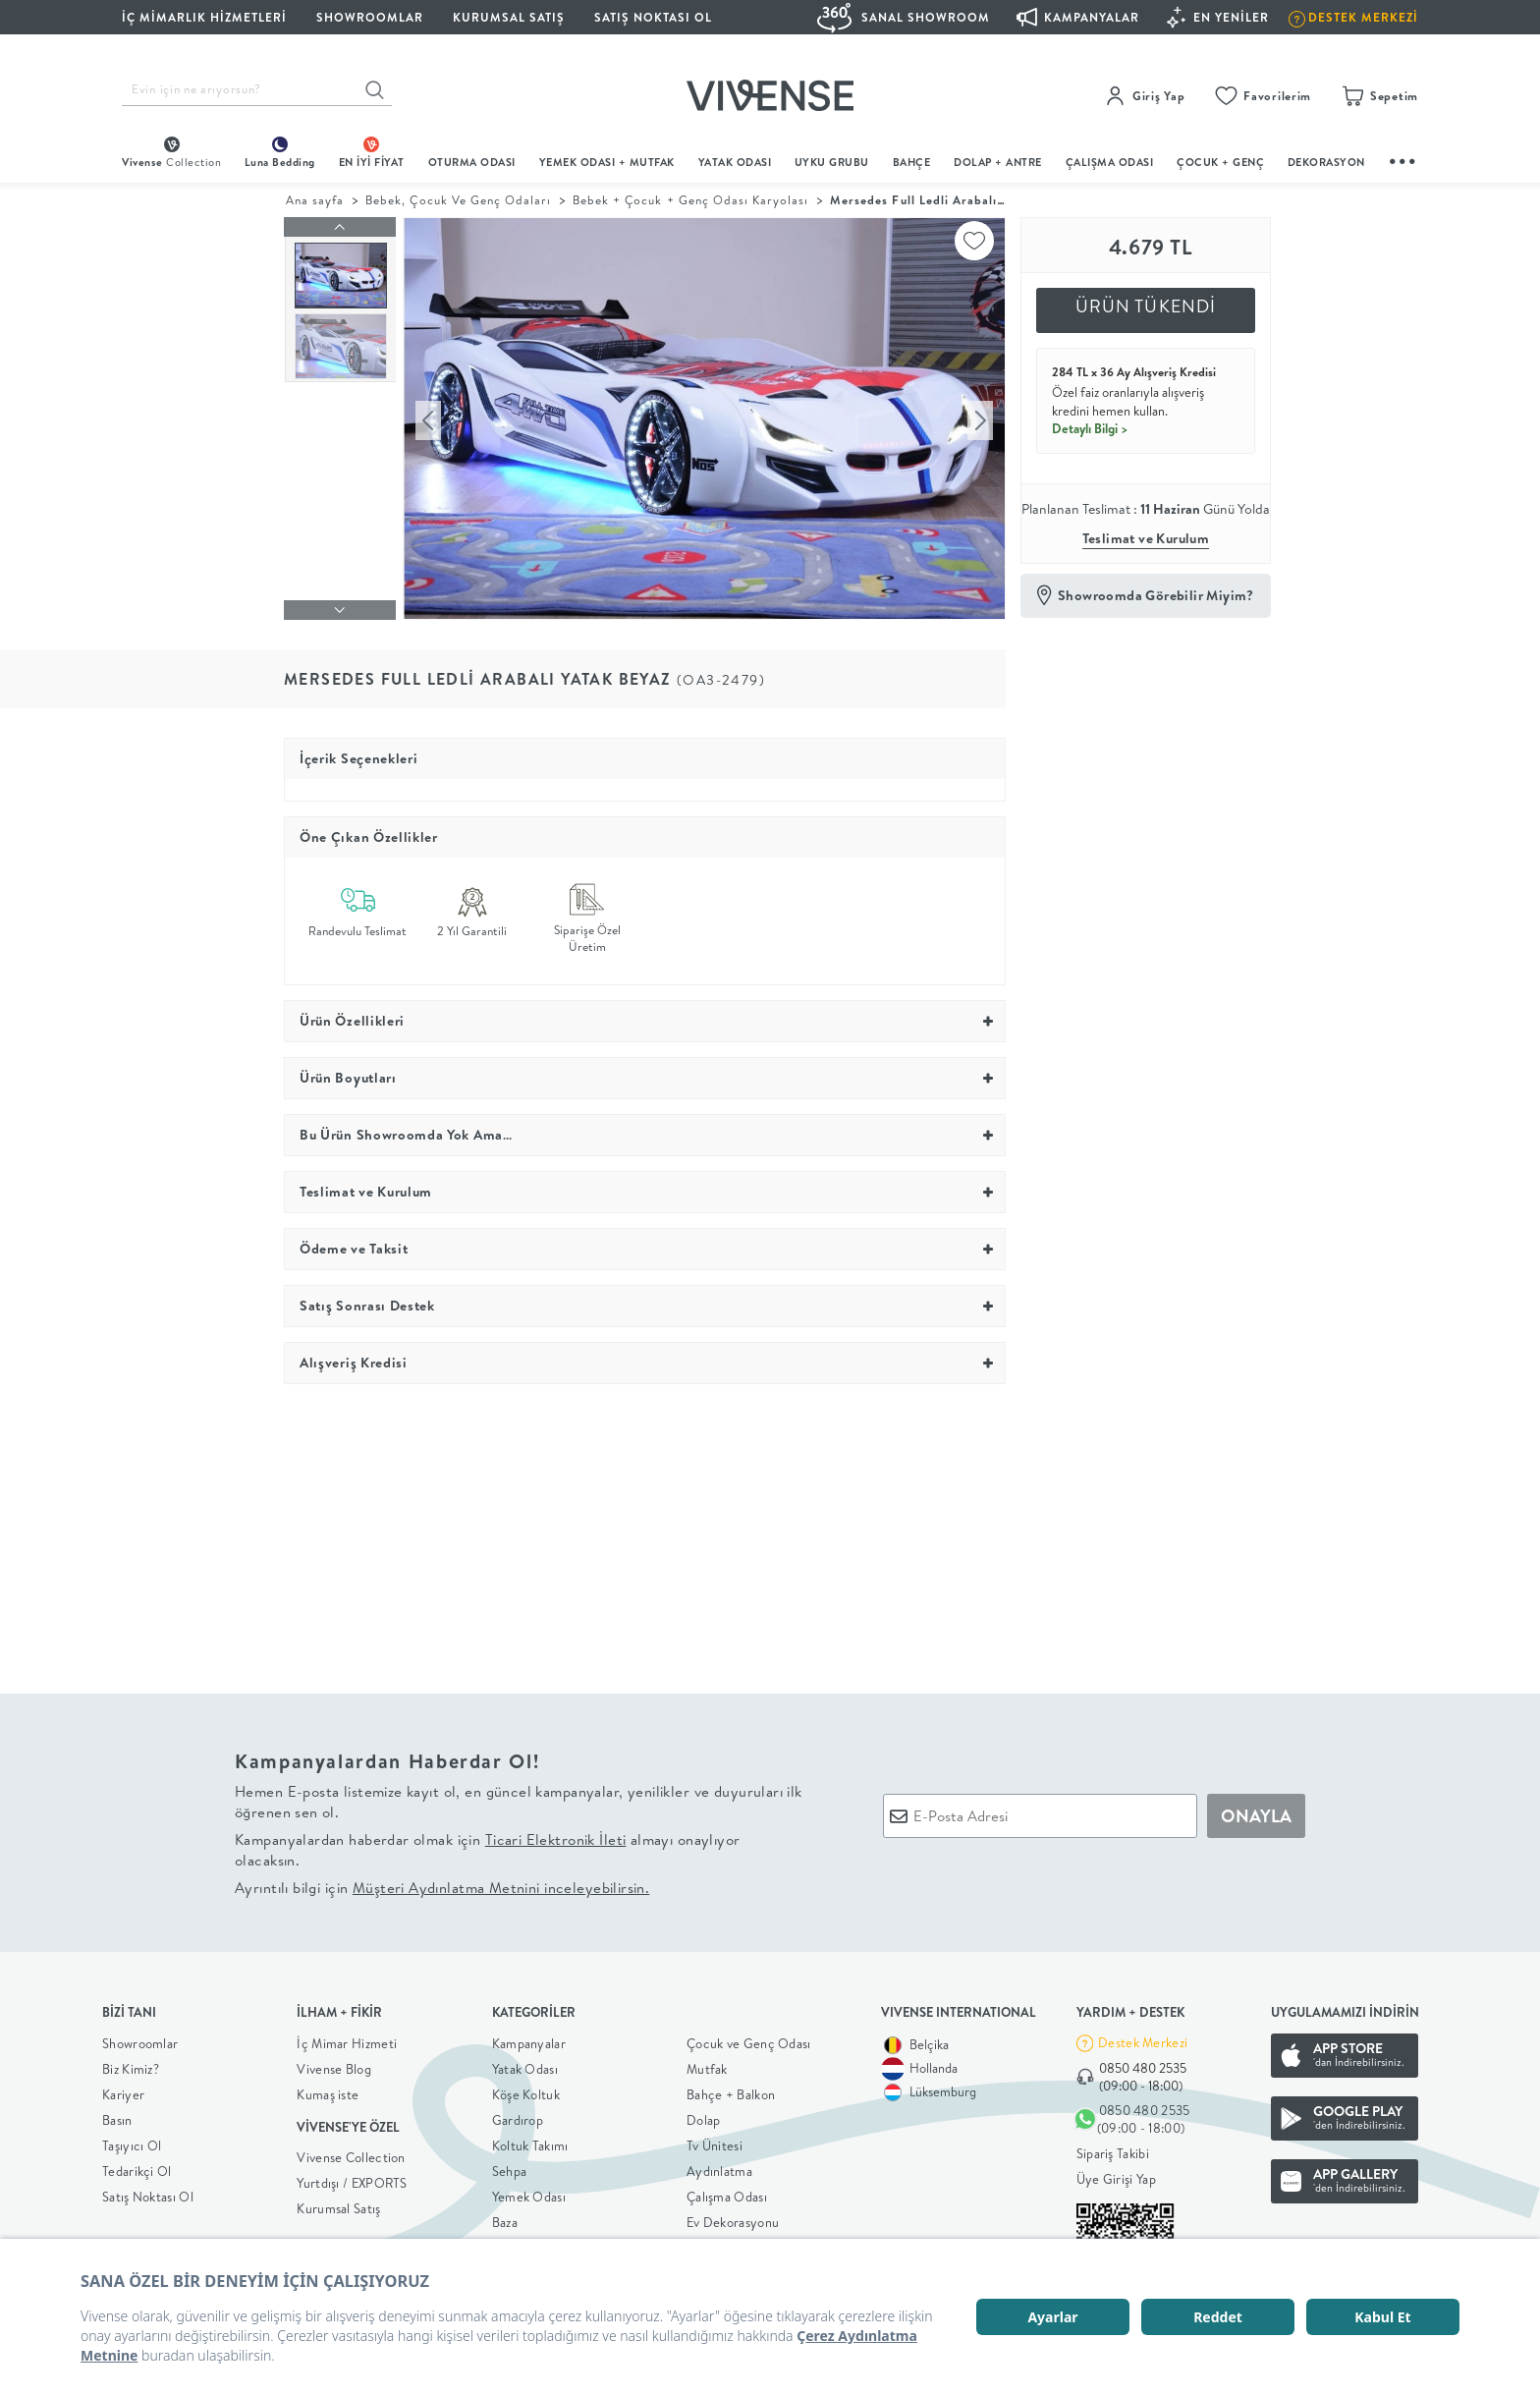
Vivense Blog (334, 2069)
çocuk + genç (1220, 162)
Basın (117, 2120)
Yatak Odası (735, 162)
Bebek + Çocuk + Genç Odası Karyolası (690, 200)
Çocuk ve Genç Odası (749, 2043)
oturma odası (472, 162)
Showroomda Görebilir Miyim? (1156, 595)
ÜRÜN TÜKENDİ (1146, 306)
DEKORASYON (1326, 162)
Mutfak (707, 2069)
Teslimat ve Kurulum (1146, 538)
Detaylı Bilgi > (1090, 428)
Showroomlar (140, 2043)
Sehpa (509, 2171)
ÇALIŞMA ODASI (1110, 162)
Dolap (704, 2120)
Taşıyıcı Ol (131, 2145)
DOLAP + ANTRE (998, 162)
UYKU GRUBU (832, 162)
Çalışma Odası (727, 2196)
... (1403, 158)
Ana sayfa (315, 200)
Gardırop (517, 2120)
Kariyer (123, 2094)
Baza (505, 2222)
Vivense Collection (351, 2157)
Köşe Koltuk (526, 2094)
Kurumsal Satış (338, 2208)
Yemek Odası (529, 2196)
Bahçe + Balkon (731, 2094)
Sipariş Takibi (1112, 2153)
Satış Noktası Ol (653, 17)
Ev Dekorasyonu (733, 2222)
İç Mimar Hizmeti (347, 2043)
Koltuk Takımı (530, 2145)
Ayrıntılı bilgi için (442, 1887)
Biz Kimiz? (130, 2069)
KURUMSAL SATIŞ (509, 17)
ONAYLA (1256, 1816)
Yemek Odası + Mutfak (607, 162)
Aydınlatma (719, 2171)
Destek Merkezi (1142, 2042)
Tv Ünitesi (714, 2145)
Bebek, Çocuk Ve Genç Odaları (458, 200)
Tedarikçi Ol (137, 2171)
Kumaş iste (327, 2094)
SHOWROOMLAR (369, 17)
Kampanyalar (529, 2043)
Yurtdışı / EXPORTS (352, 2183)
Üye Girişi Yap (1116, 2179)
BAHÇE (912, 162)
